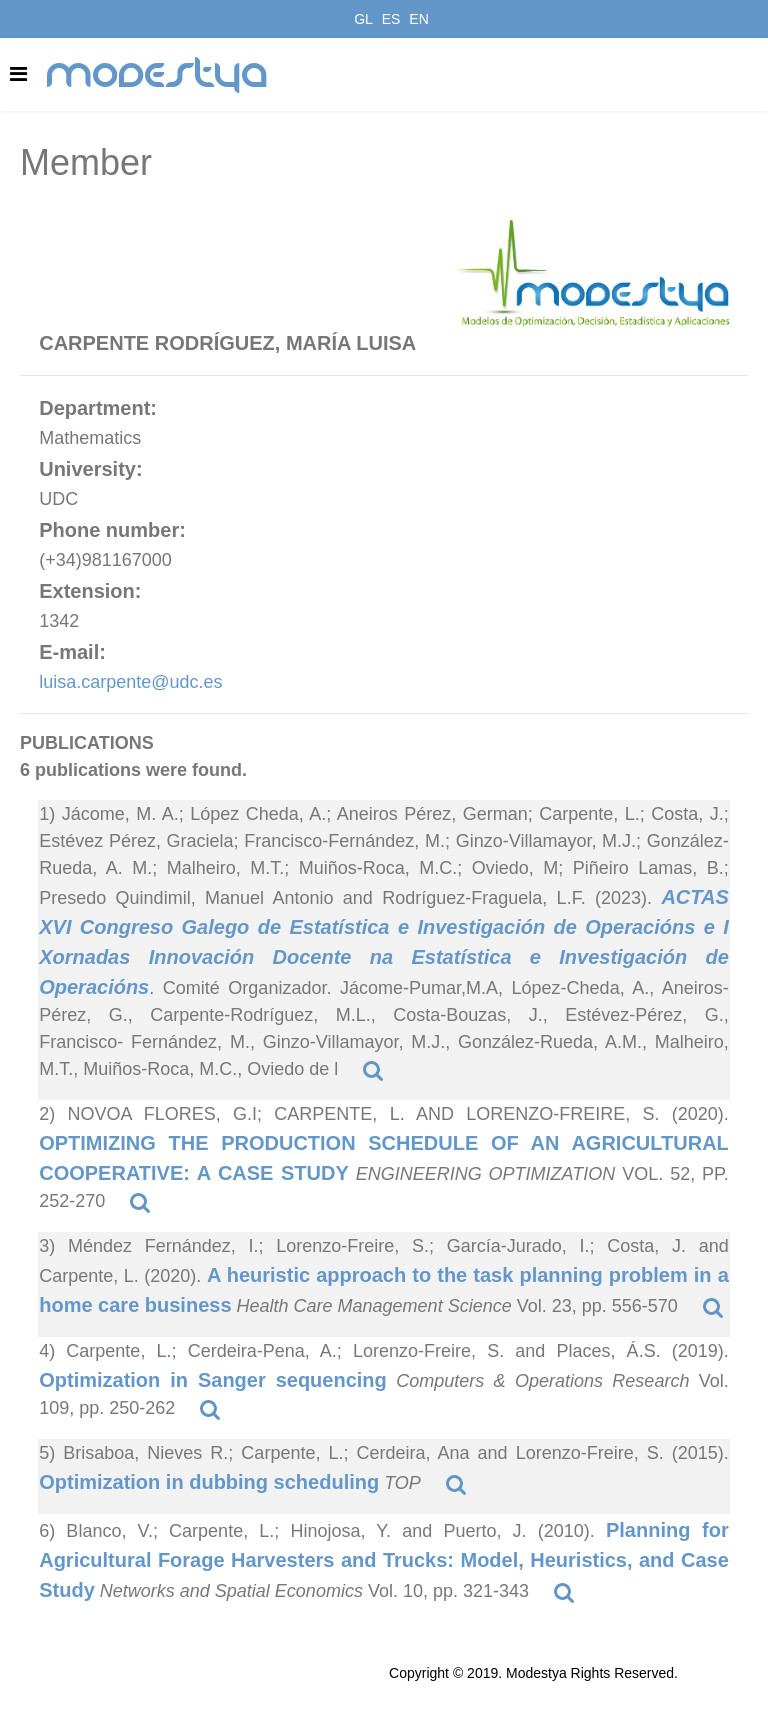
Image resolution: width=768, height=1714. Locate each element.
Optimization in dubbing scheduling (209, 1482)
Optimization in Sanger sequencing (213, 1380)
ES (391, 19)
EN (418, 19)
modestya (158, 75)
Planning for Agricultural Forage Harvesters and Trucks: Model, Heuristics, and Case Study (384, 1560)
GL (363, 19)
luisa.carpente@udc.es (130, 682)
